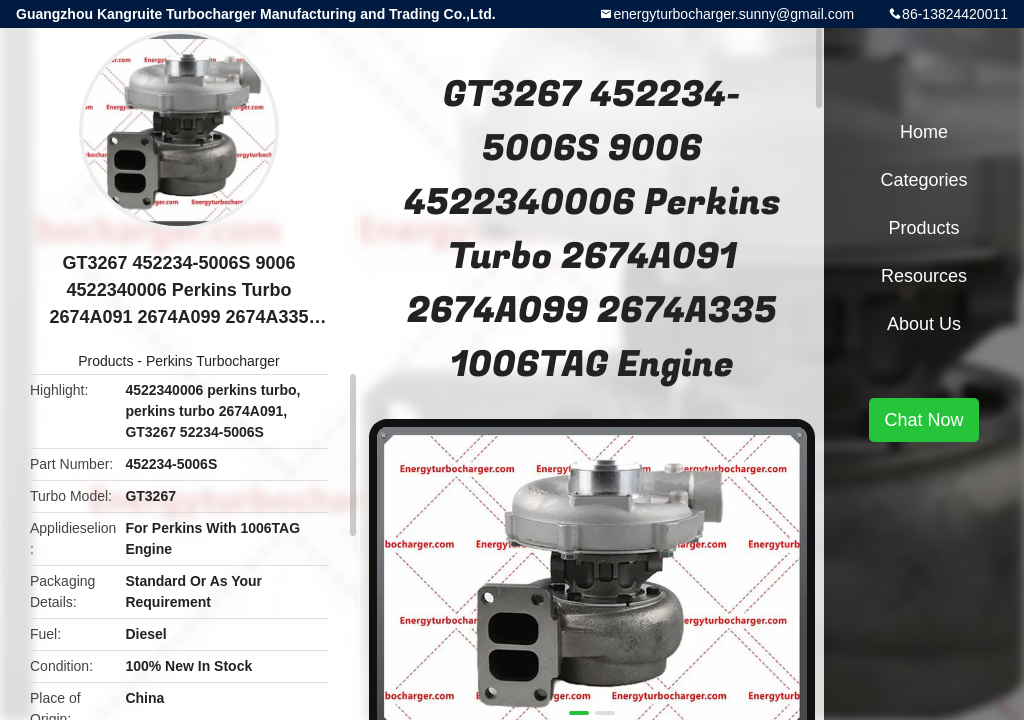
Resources (924, 276)
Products (105, 361)
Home (924, 132)
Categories (923, 180)
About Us (924, 324)
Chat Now (923, 420)
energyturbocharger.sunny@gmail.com (733, 14)
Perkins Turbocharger (213, 361)
